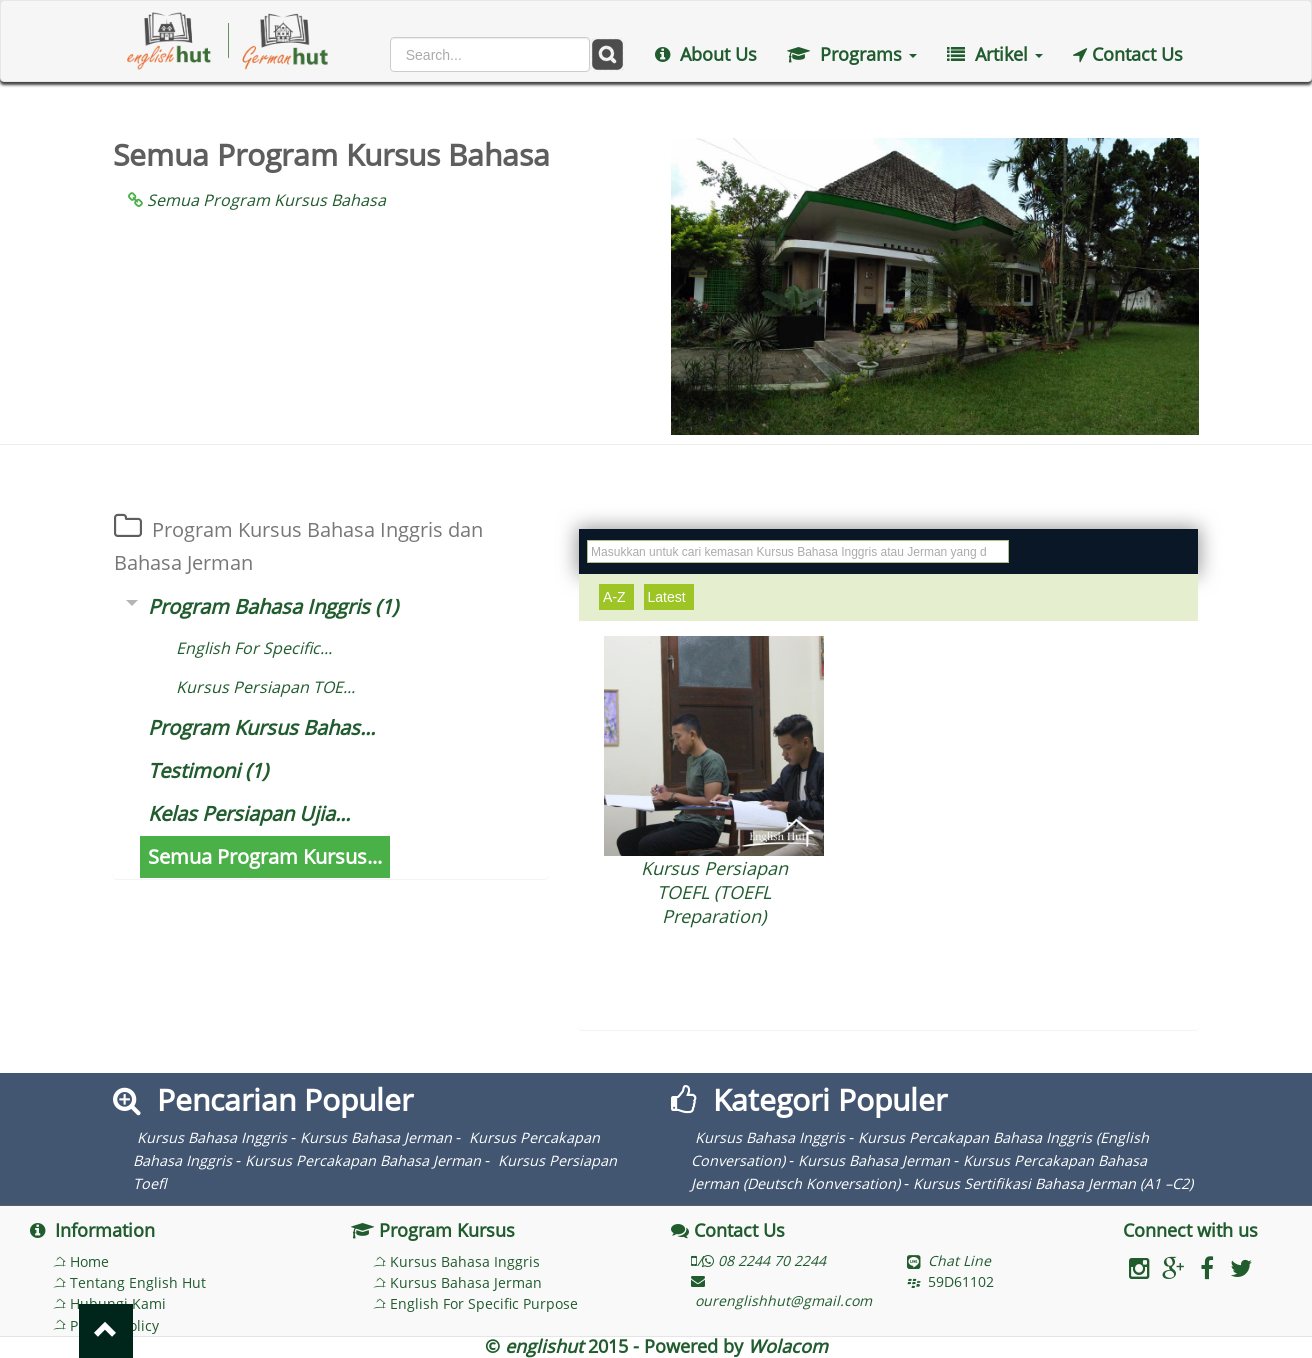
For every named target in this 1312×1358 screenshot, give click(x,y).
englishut (544, 1346)
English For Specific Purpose (484, 1303)
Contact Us (1128, 54)
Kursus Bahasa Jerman (376, 1137)
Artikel (995, 54)
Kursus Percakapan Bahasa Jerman (363, 1160)
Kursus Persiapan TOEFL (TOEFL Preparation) (714, 892)
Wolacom (788, 1346)
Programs (852, 54)
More (714, 977)
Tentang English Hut (138, 1282)
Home (89, 1261)
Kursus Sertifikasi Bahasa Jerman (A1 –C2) (1053, 1183)
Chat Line (959, 1260)
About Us (706, 54)
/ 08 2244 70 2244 (758, 1260)
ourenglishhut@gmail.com (781, 1292)
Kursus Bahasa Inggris (212, 1137)
